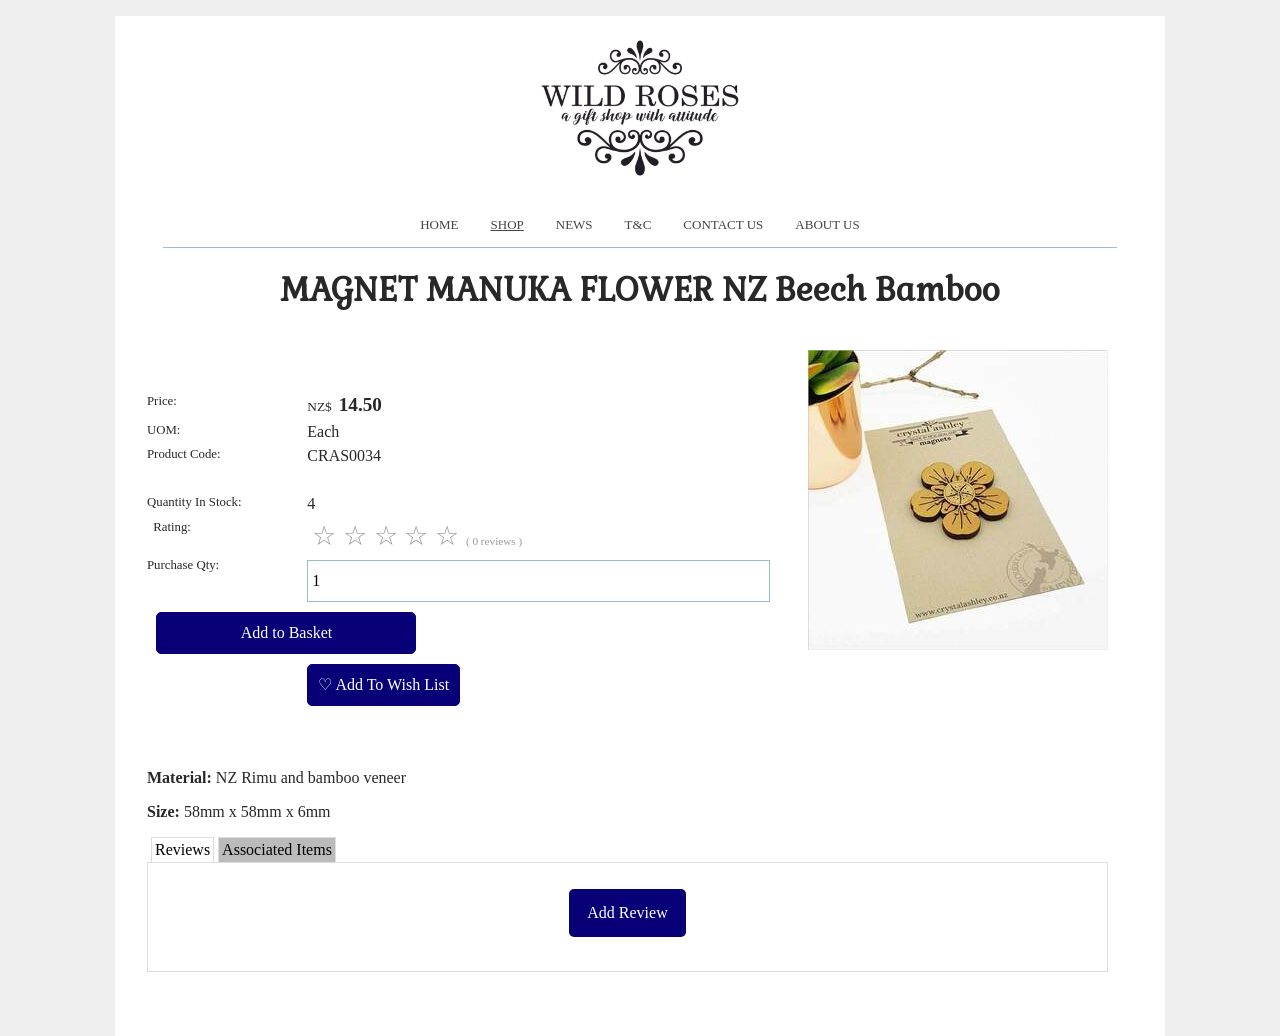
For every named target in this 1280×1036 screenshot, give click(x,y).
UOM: (163, 430)
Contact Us (723, 224)
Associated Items (277, 849)
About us (827, 224)
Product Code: (184, 454)
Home (439, 224)
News (574, 224)
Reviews (182, 849)
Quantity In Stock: (194, 502)
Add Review (627, 912)
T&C (638, 224)
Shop (507, 224)
